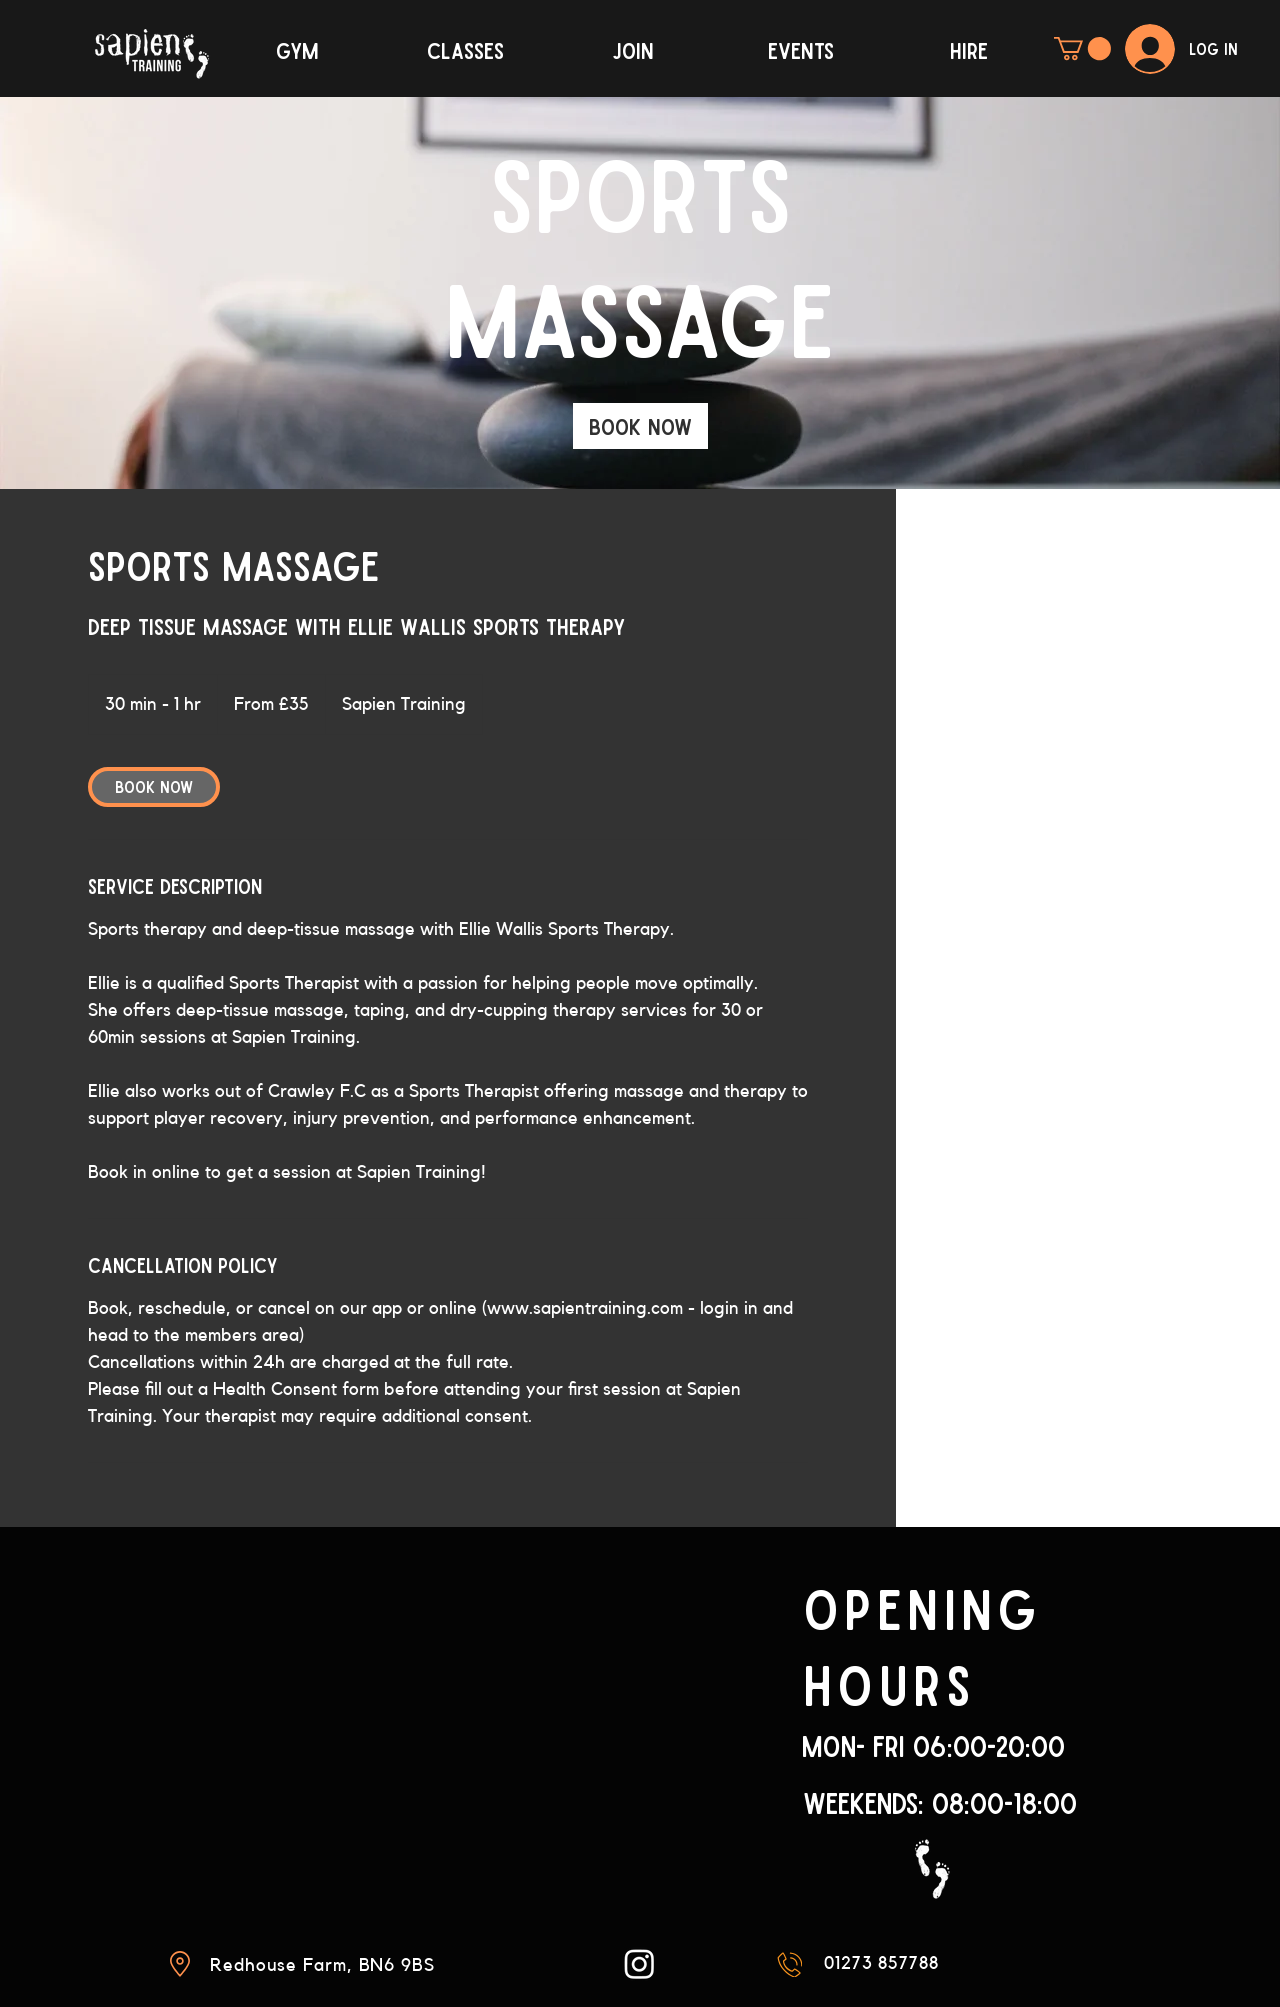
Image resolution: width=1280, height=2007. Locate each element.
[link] (640, 426)
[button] (1082, 48)
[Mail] (789, 1964)
